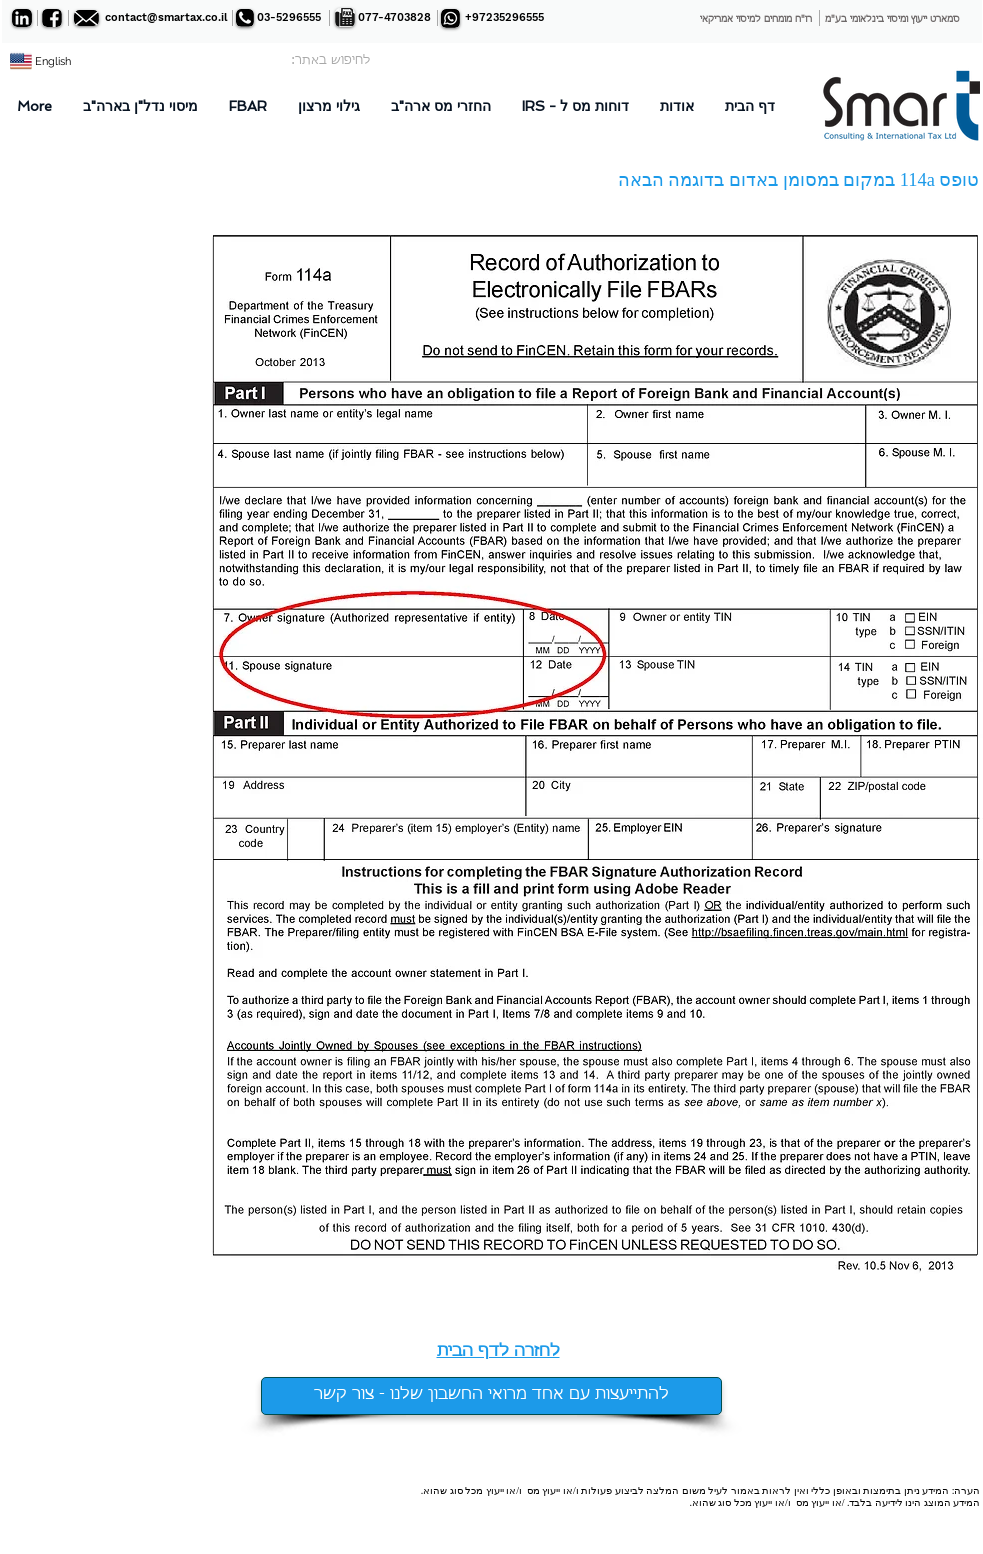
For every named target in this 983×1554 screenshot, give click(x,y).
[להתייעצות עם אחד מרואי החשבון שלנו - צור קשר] (491, 1396)
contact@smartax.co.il (166, 17)
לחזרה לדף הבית (498, 1352)
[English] (53, 61)
